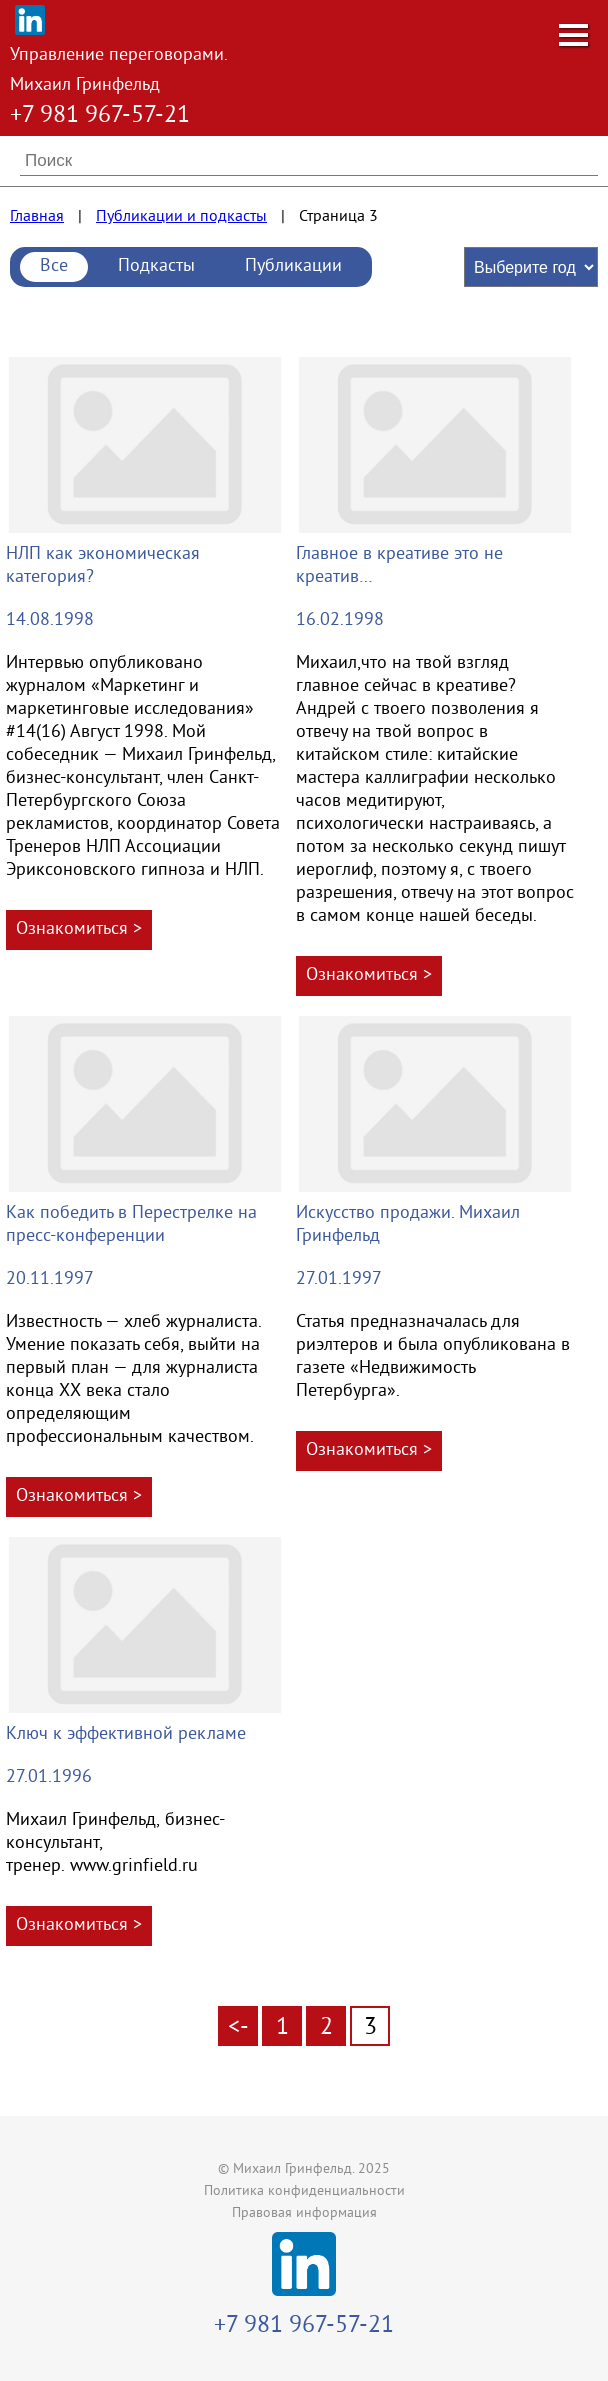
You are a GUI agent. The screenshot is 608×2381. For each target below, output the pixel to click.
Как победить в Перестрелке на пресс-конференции (131, 1225)
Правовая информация (304, 2213)
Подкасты (156, 266)
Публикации (293, 266)
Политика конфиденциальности (304, 2191)
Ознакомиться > (79, 929)
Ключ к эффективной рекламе (126, 1734)
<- (238, 2028)
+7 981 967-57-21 (100, 116)
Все (54, 266)
